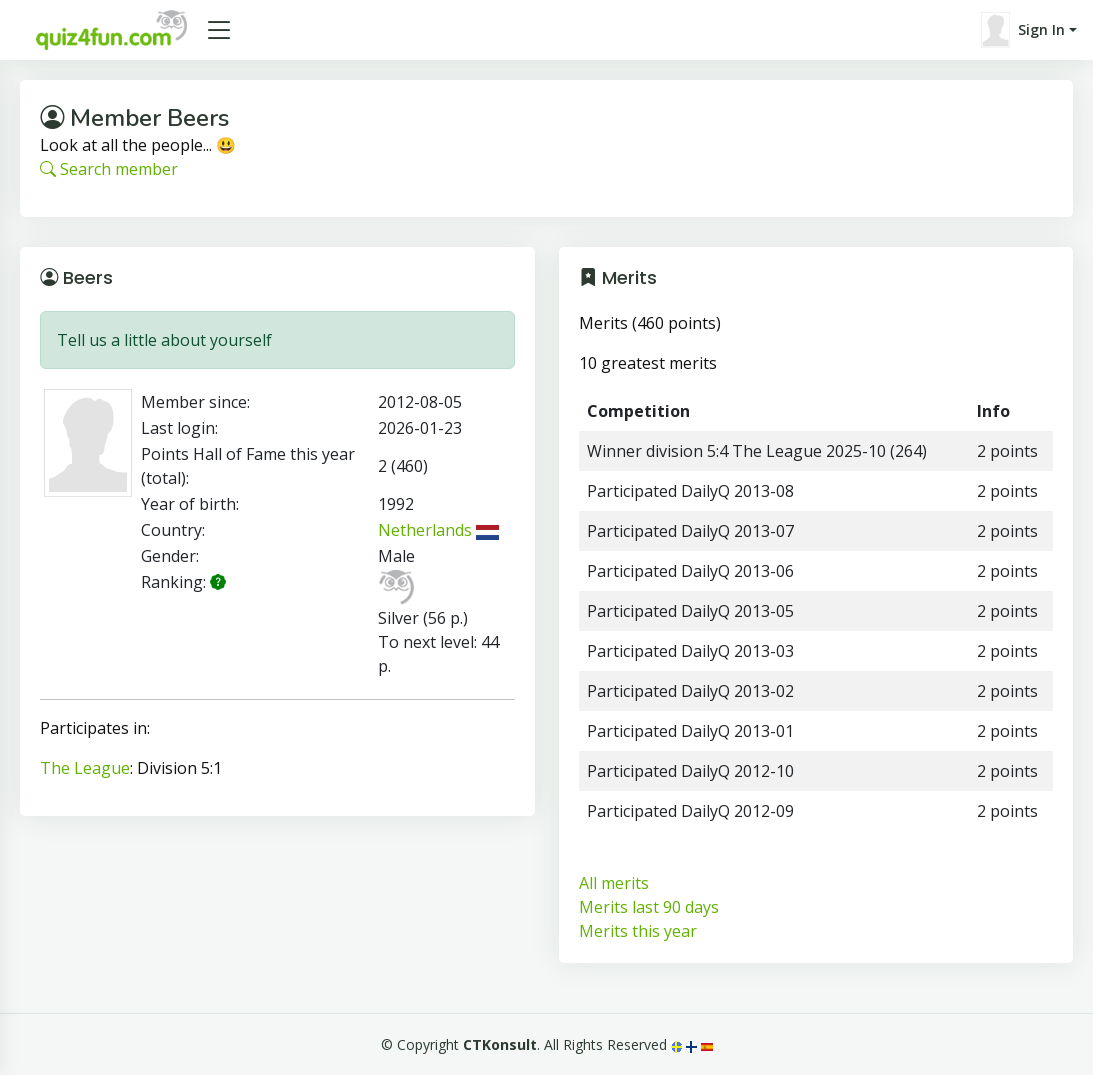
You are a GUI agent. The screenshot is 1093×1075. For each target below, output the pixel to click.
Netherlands (438, 530)
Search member (109, 169)
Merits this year (638, 931)
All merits (614, 883)
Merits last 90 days (649, 907)
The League (85, 768)
